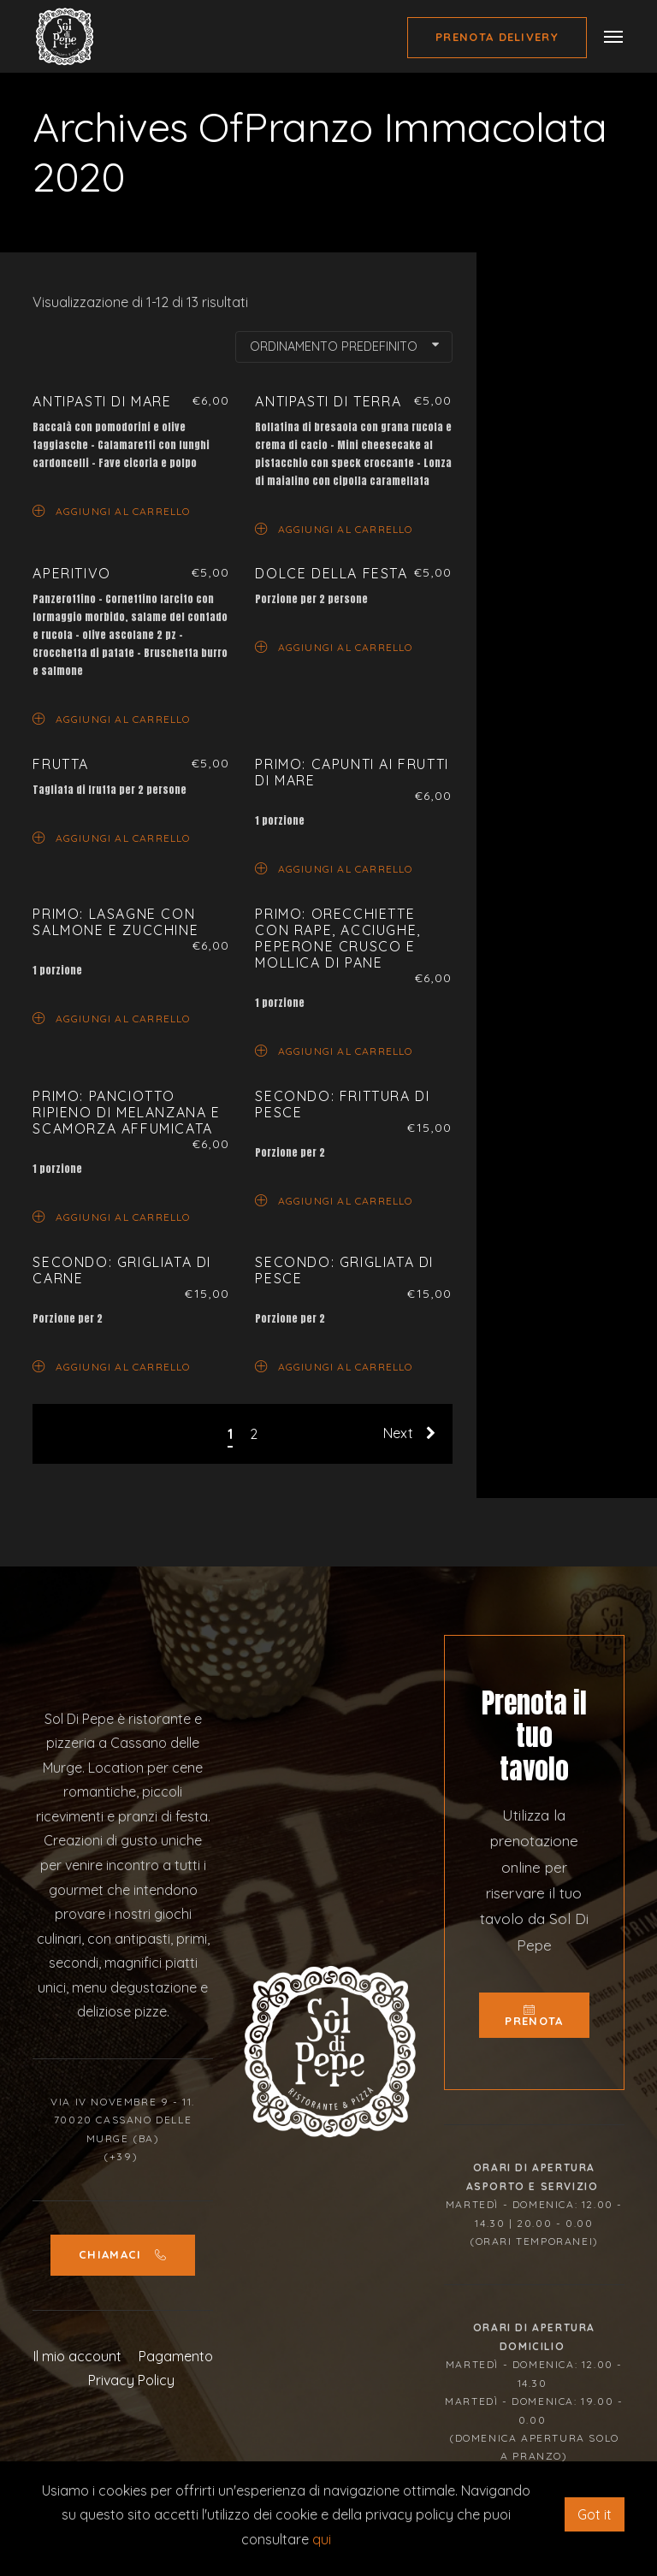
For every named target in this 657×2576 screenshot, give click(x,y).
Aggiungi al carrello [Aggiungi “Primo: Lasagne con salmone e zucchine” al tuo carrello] (111, 1017)
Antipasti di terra (328, 401)
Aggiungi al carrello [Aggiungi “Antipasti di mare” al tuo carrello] (111, 510)
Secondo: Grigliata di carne (122, 1270)
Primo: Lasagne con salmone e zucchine (115, 922)
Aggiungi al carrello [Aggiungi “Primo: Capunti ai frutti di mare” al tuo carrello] (333, 868)
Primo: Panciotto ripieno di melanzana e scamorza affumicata (126, 1112)
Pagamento (176, 2356)
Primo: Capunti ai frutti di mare (351, 772)
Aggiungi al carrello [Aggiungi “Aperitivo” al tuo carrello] (111, 718)
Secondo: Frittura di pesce (342, 1104)
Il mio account (77, 2356)
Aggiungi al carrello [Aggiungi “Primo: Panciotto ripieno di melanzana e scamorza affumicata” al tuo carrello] (111, 1216)
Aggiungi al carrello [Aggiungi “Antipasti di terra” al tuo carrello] (333, 528)
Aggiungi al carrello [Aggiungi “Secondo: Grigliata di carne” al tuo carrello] (111, 1365)
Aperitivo (71, 573)
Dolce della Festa (331, 573)
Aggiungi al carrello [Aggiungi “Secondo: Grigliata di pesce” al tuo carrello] (333, 1365)
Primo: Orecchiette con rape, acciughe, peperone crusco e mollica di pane (337, 938)
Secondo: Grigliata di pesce (344, 1270)
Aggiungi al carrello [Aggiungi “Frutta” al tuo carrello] (111, 837)
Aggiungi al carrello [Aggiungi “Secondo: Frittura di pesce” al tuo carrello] (333, 1199)
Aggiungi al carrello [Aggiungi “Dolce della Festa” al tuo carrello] (333, 646)
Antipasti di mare (102, 401)
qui (321, 2539)
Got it (594, 2514)
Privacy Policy (131, 2380)
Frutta (61, 764)
